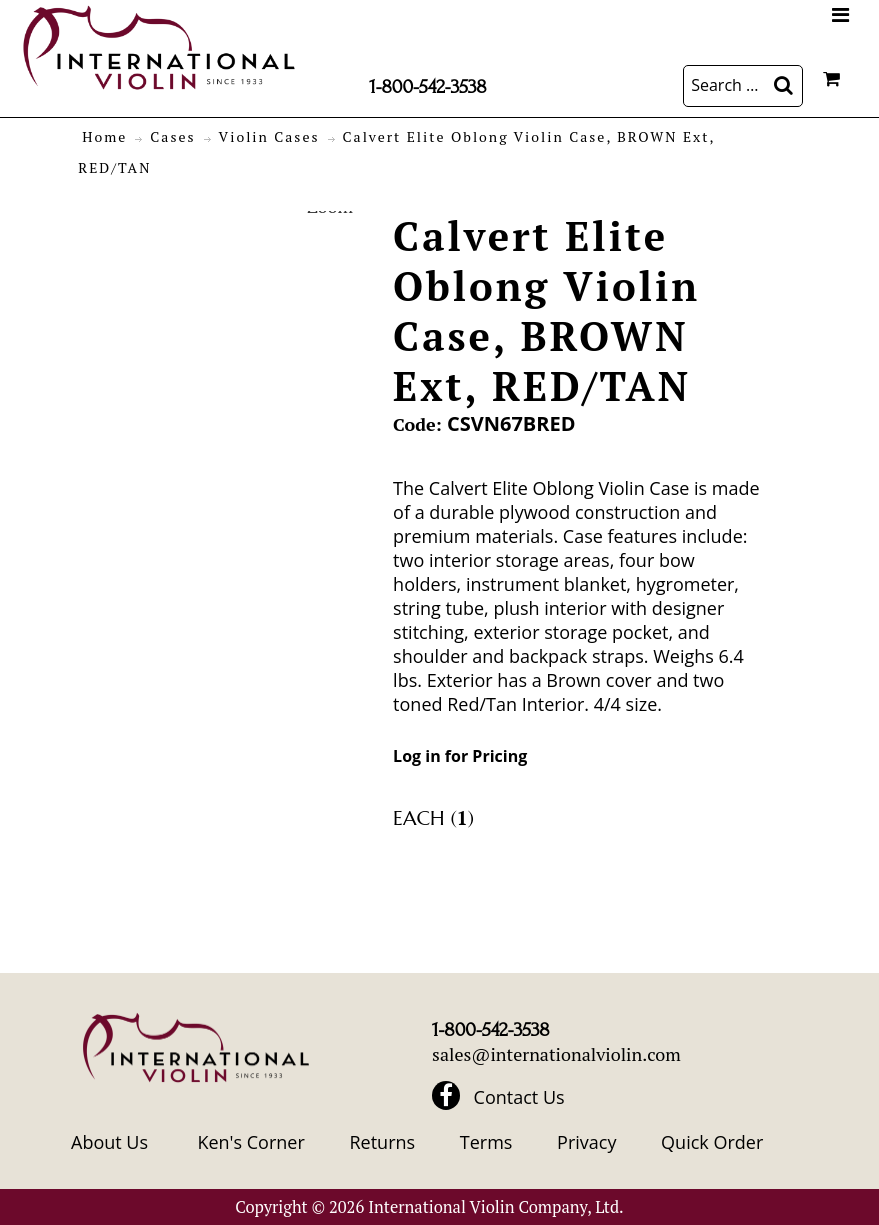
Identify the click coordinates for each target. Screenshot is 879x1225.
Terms (486, 1142)
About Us (109, 1142)
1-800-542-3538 (427, 87)
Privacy (586, 1142)
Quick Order (712, 1142)
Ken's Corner (250, 1142)
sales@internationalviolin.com (556, 1054)
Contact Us (519, 1097)
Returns (382, 1142)
